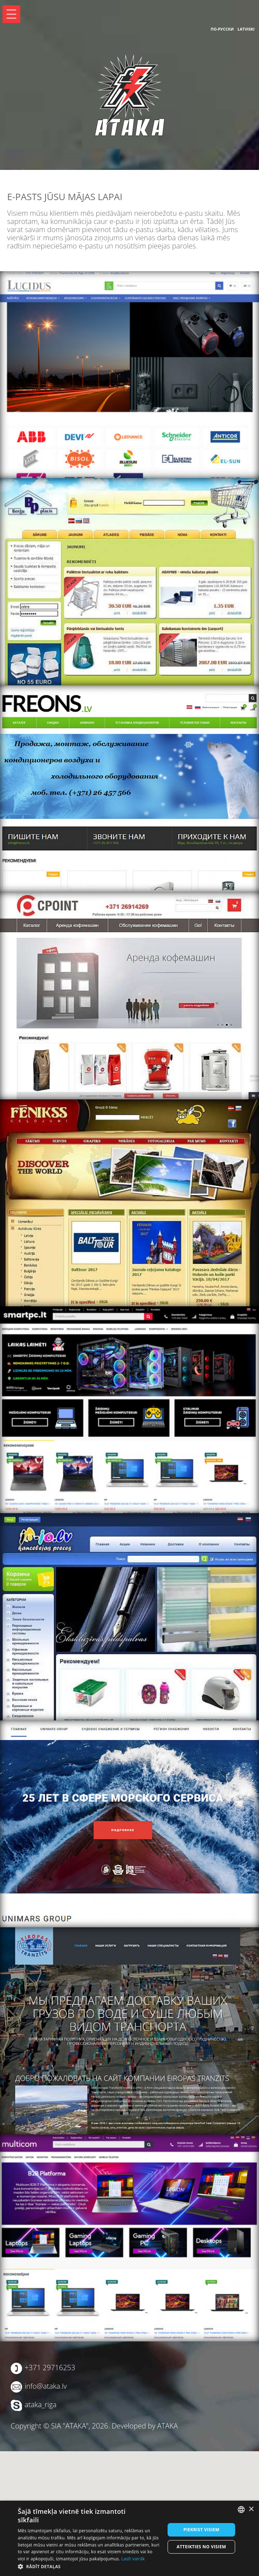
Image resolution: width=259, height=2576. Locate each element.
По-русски (222, 29)
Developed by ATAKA (145, 2426)
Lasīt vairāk (133, 2559)
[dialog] (129, 2538)
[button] (89, 2566)
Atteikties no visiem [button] (201, 2547)
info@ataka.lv (46, 2386)
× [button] (251, 2509)
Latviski (246, 29)
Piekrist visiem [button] (201, 2530)
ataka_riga (41, 2404)
